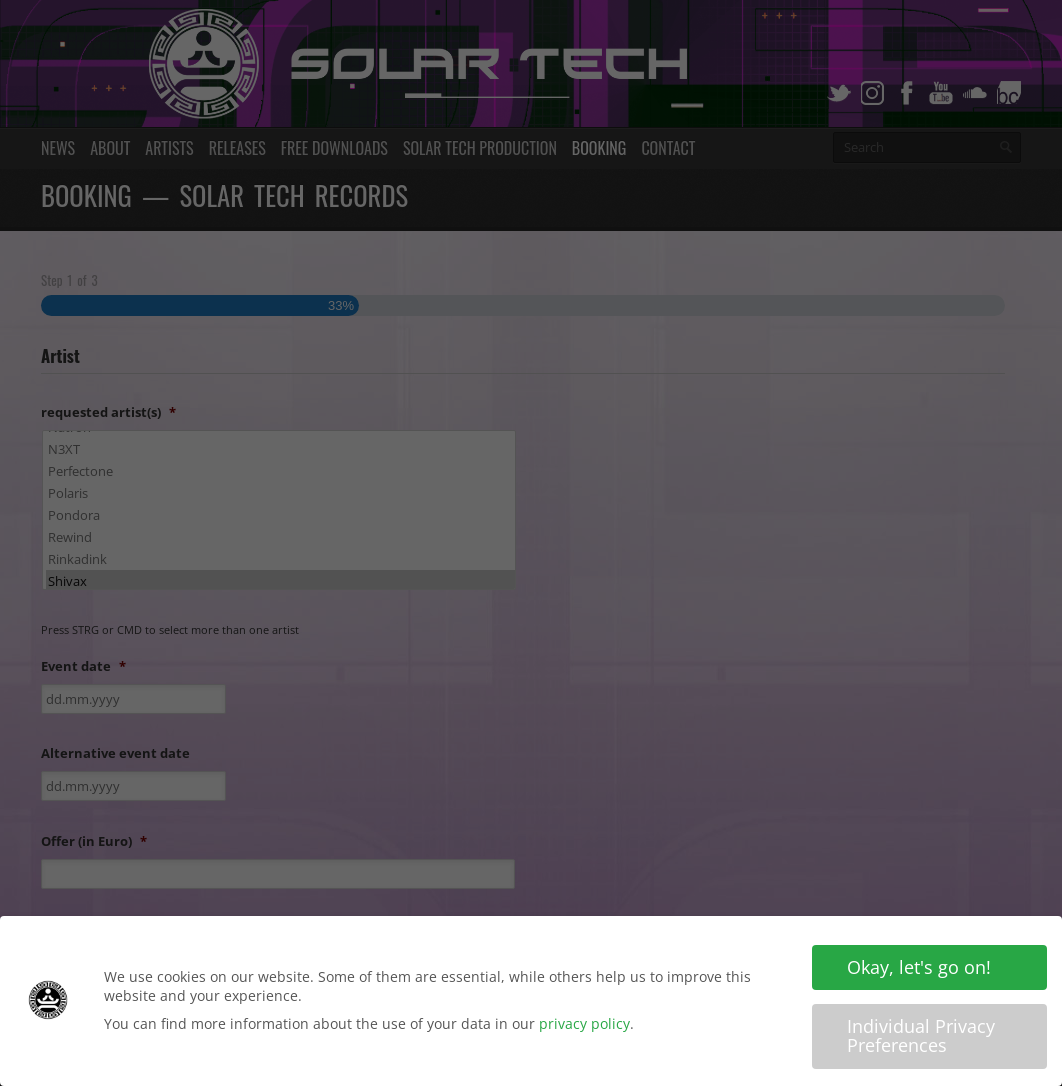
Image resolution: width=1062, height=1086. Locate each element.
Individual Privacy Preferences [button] (921, 1036)
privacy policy (584, 1023)
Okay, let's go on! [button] (919, 967)
